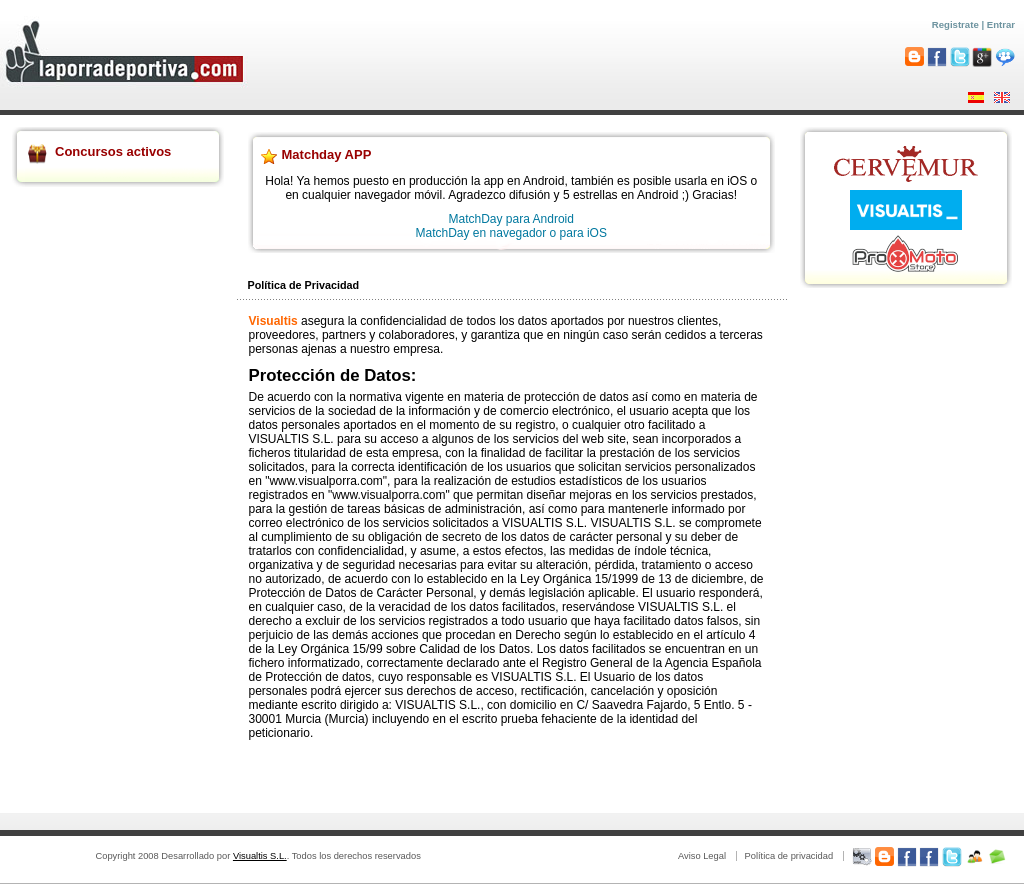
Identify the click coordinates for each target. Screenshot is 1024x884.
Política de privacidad (788, 856)
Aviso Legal (702, 856)
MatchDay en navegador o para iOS (511, 233)
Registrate (955, 24)
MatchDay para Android (511, 219)
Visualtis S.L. (260, 856)
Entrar (1001, 24)
